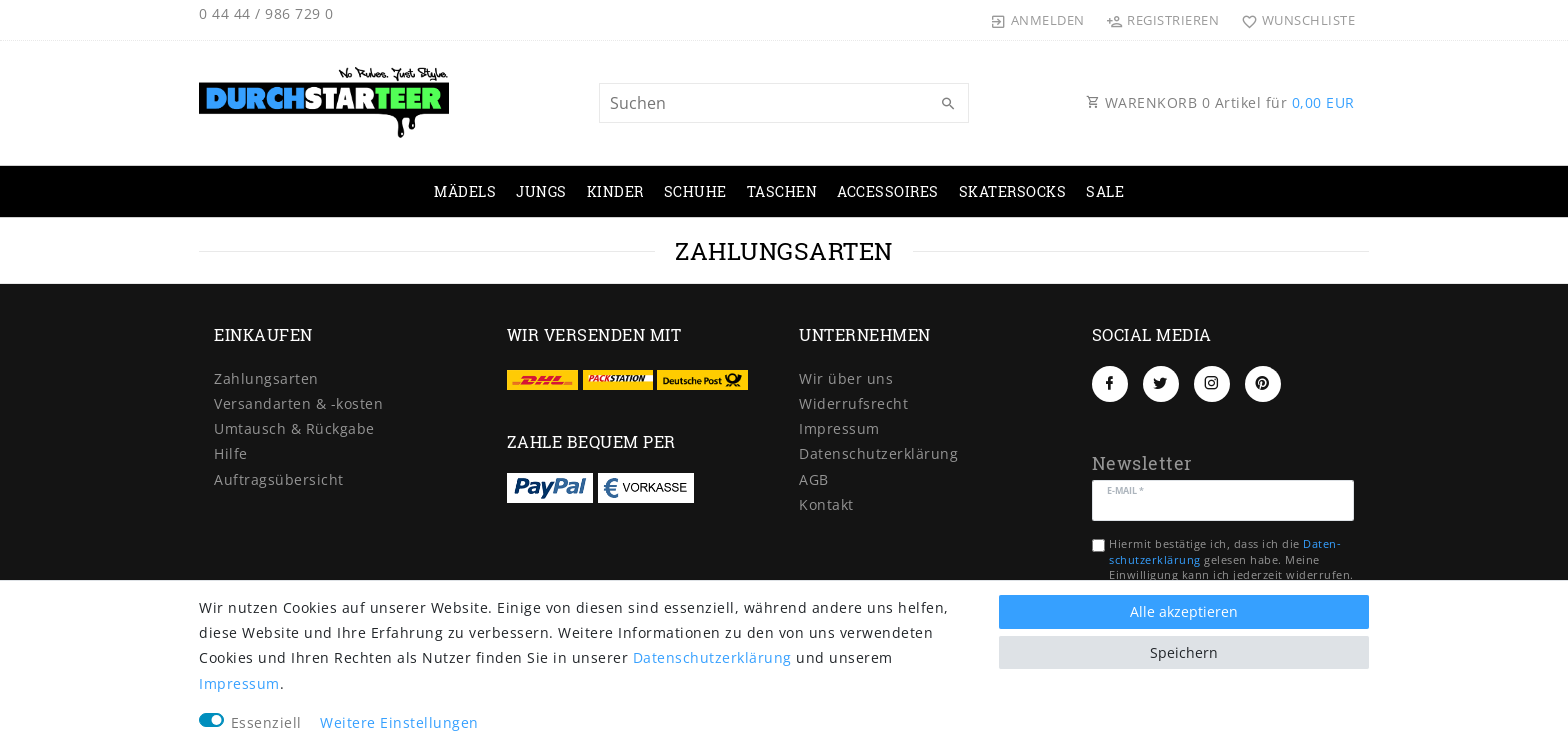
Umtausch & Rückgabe (294, 428)
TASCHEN (782, 191)
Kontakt (826, 504)
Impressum (839, 428)
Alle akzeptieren (1184, 611)
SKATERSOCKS (1013, 191)
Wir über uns (846, 378)
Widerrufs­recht (853, 403)
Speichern (1184, 652)
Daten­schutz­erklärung (878, 453)
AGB (814, 479)
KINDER (615, 191)
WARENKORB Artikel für (1220, 102)
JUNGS (541, 191)
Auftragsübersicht (279, 479)
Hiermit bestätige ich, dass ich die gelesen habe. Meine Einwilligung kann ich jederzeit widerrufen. (1231, 559)
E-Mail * (1126, 489)
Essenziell (266, 722)
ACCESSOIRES (888, 191)
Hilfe (231, 453)
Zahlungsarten (266, 378)
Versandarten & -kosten (298, 403)
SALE (1105, 191)
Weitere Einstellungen (399, 722)
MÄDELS (465, 191)
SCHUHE (695, 191)
